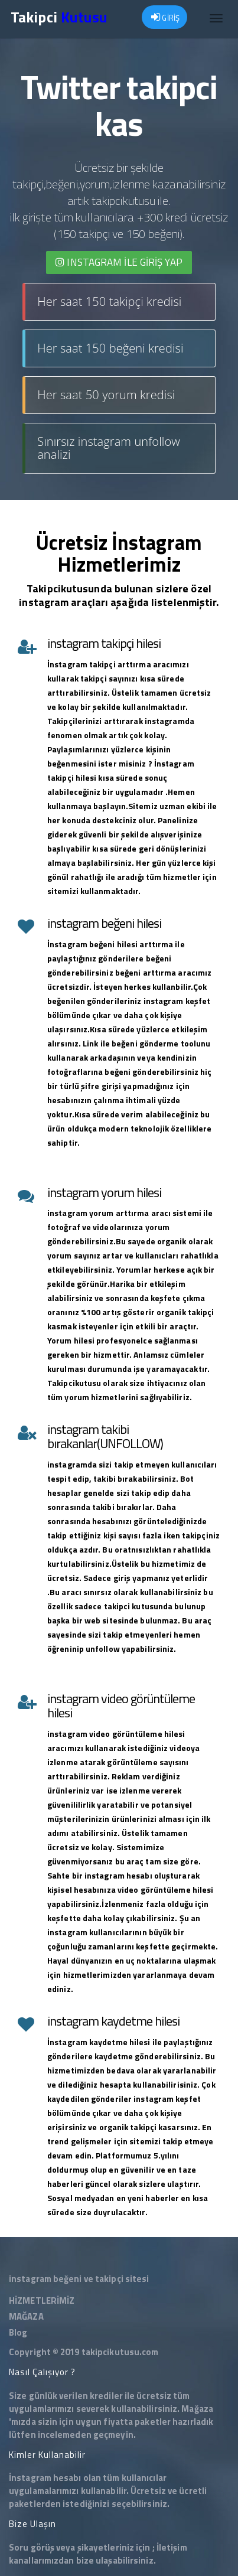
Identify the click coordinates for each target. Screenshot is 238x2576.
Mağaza (197, 2408)
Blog (18, 2332)
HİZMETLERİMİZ (41, 2300)
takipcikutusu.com (120, 2352)
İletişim (172, 2547)
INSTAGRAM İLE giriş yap (119, 262)
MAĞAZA (26, 2316)
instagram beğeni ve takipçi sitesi (79, 2278)
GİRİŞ (165, 18)
